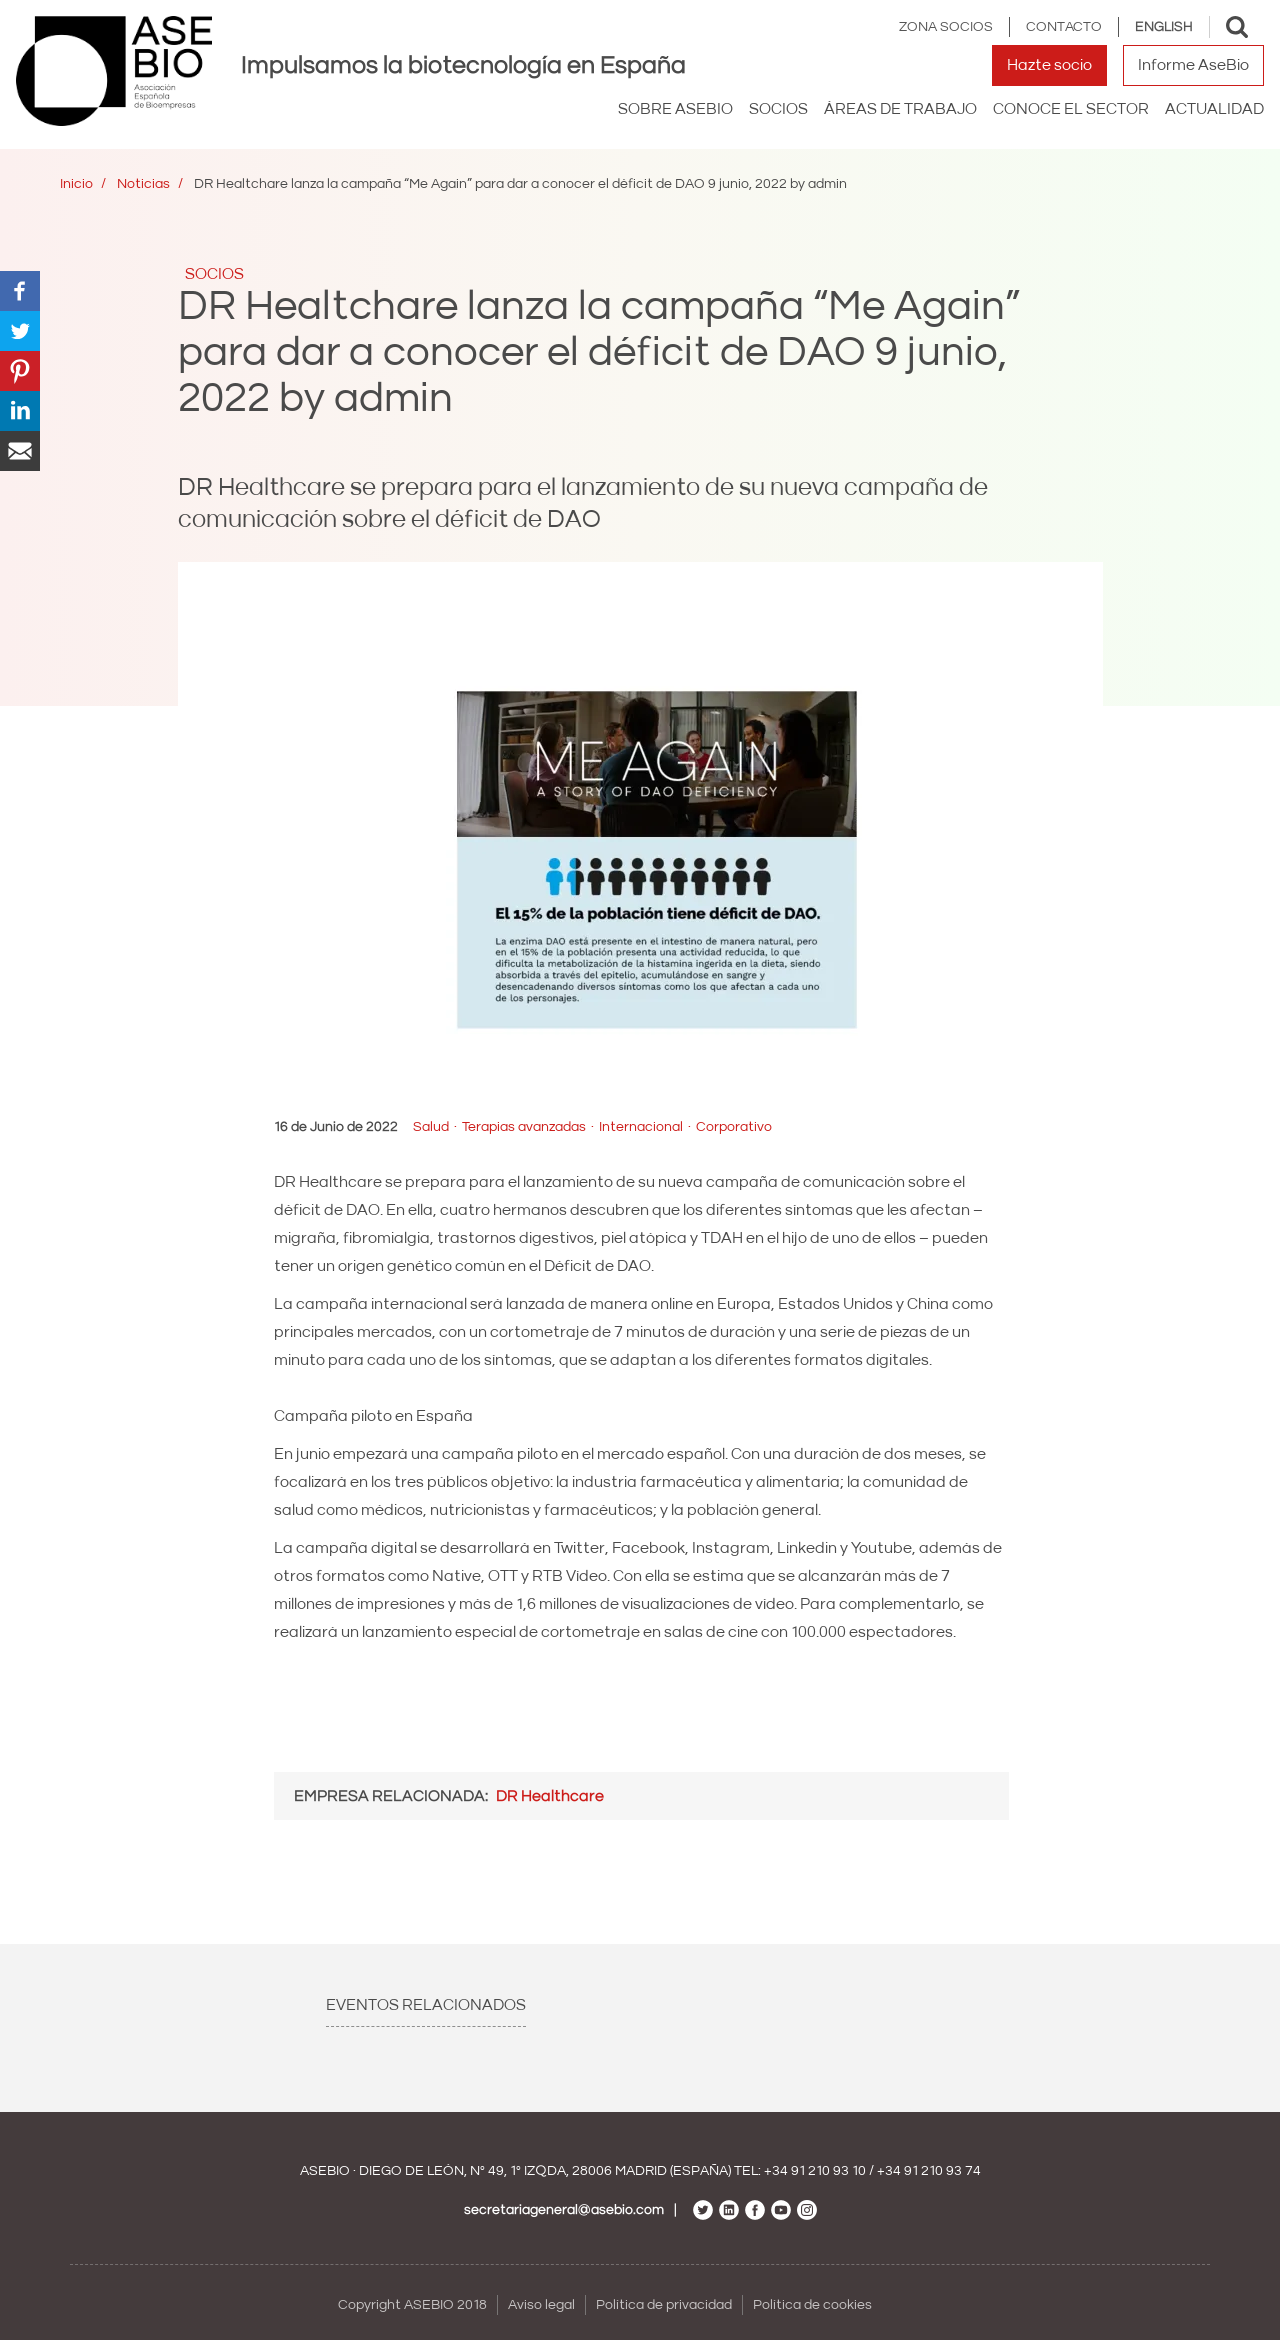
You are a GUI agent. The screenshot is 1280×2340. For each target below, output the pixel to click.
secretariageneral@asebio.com (564, 2210)
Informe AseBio (1193, 65)
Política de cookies (812, 2305)
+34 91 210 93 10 (815, 2171)
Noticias (143, 184)
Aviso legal (541, 2305)
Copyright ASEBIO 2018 (412, 2305)
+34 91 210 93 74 (929, 2171)
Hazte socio (1049, 65)
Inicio (76, 184)
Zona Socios (946, 27)
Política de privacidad (664, 2305)
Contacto (1064, 27)
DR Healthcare (550, 1796)
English (1164, 27)
